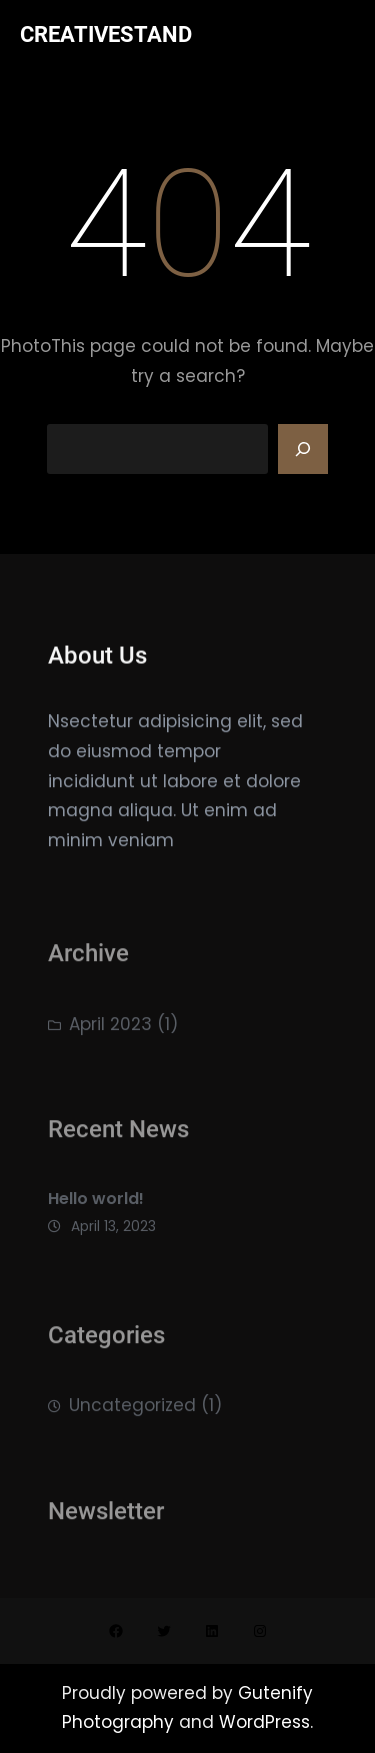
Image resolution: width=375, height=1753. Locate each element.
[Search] (303, 449)
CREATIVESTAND (106, 34)
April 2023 (110, 1030)
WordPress (264, 1722)
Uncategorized (132, 1412)
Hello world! (96, 1207)
